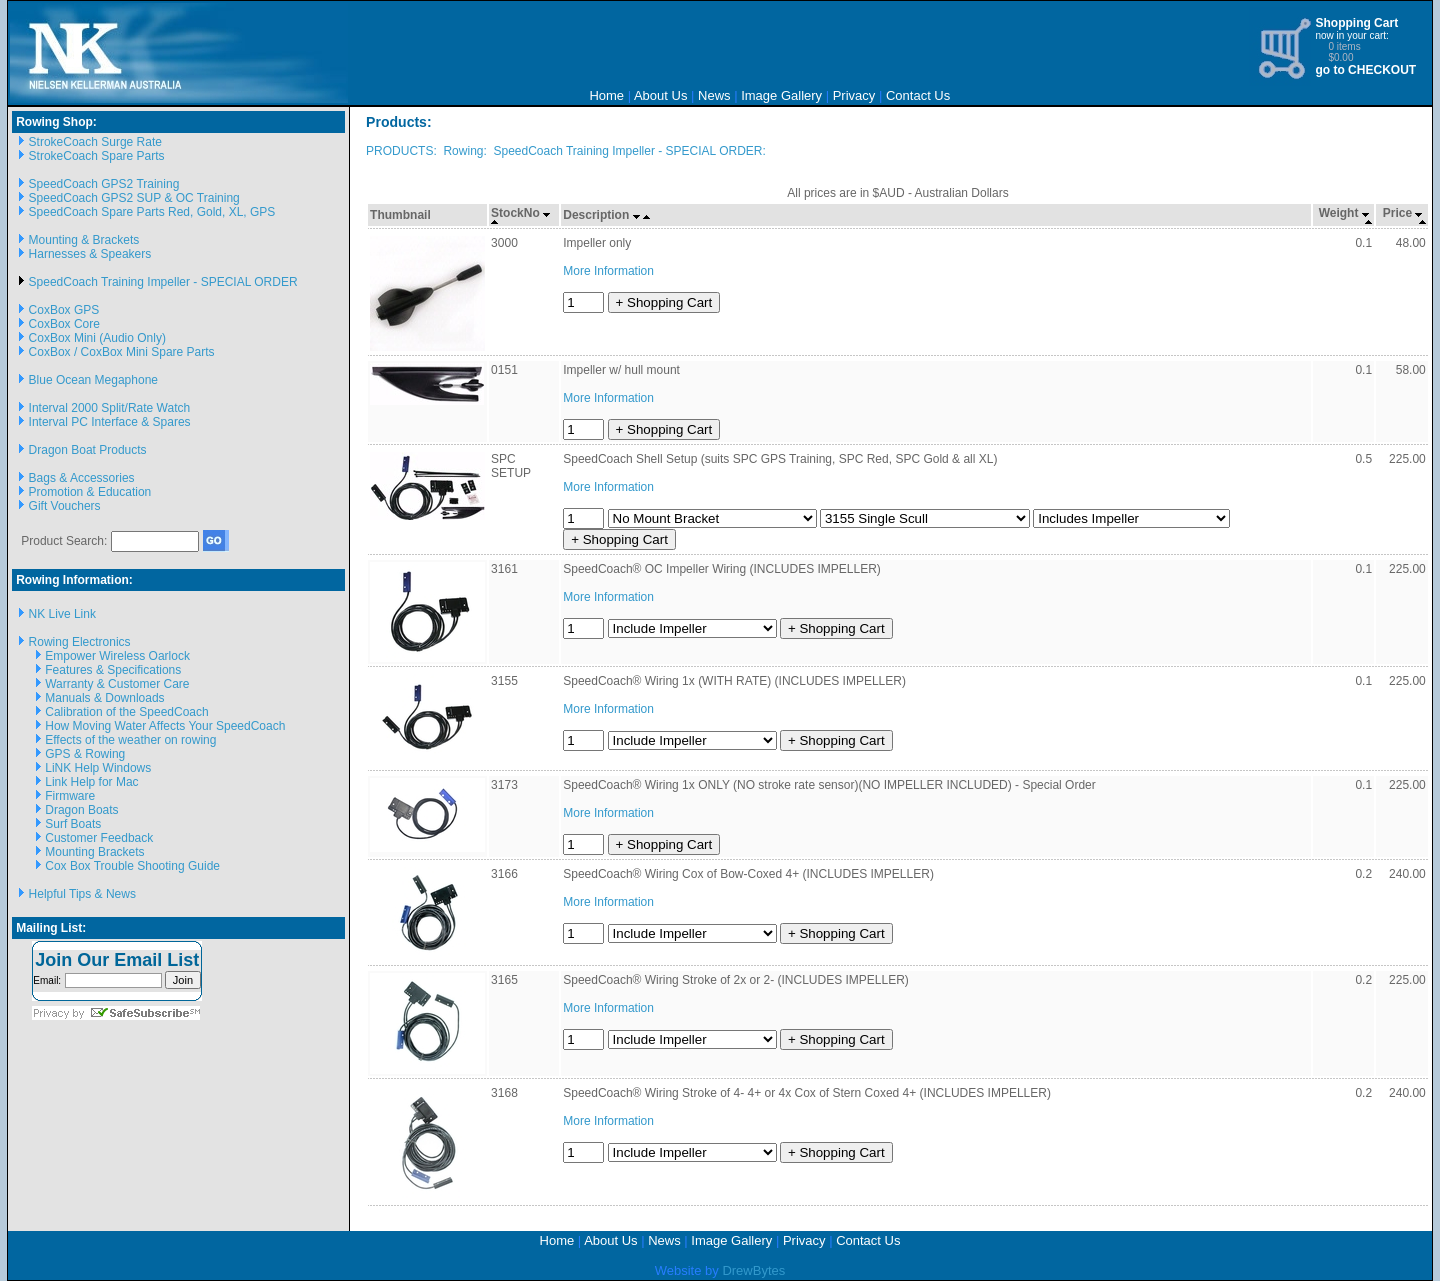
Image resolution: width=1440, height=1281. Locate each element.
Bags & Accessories (82, 478)
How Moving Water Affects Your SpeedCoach (165, 726)
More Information (608, 271)
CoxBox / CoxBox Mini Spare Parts (122, 352)
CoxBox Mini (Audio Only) (97, 338)
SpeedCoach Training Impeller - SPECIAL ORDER (163, 282)
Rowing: (464, 151)
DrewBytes (753, 1270)
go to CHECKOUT (1365, 70)
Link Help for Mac (91, 782)
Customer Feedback (99, 838)
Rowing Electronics (80, 642)
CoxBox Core (64, 324)
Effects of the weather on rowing (130, 740)
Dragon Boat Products (88, 450)
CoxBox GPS (64, 310)
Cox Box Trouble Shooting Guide (132, 866)
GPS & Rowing (85, 754)
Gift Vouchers (65, 506)
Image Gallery (781, 95)
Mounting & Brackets (84, 240)
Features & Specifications (113, 670)
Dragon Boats (81, 810)
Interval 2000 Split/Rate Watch (110, 408)
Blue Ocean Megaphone (93, 380)
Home (606, 95)
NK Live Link (62, 614)
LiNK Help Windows (98, 768)
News (714, 95)
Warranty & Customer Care (117, 684)
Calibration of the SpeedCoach (126, 712)
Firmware (70, 796)
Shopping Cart (1356, 23)
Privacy (854, 95)
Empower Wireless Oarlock (117, 656)
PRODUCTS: (401, 151)
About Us (660, 95)
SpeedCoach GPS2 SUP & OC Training (134, 198)
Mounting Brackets (94, 852)
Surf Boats (73, 824)
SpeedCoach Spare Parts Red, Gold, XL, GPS (152, 212)
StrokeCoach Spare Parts (97, 156)
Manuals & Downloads (104, 698)
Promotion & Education (90, 492)
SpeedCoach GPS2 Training (104, 184)
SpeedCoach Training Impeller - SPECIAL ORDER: (629, 151)
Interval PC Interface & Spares (110, 422)
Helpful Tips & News (82, 894)
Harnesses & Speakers (90, 254)
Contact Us (918, 95)
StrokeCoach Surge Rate (95, 142)
